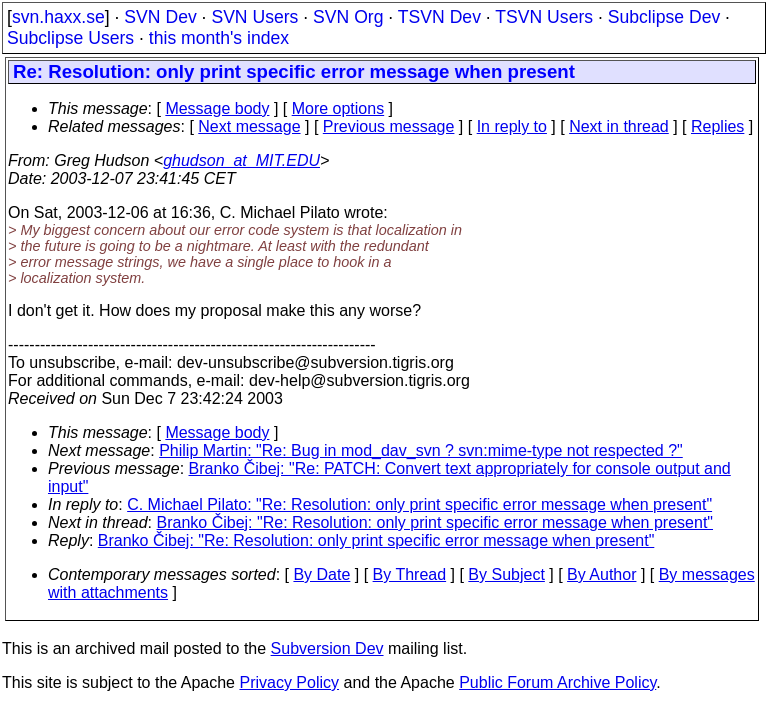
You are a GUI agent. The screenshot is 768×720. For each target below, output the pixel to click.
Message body (217, 108)
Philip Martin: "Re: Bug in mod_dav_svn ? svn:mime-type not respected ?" (421, 450)
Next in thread (619, 126)
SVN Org (348, 17)
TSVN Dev (439, 17)
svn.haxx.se (58, 17)
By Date (321, 574)
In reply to (512, 126)
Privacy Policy (289, 682)
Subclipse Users (70, 38)
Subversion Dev (327, 648)
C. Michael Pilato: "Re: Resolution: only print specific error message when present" (419, 504)
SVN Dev (160, 17)
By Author (601, 574)
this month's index (219, 38)
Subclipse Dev (664, 17)
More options (338, 108)
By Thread (410, 574)
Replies (717, 126)
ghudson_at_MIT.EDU (241, 160)
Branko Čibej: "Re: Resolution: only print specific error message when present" (435, 522)
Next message (249, 126)
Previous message (389, 126)
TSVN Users (544, 17)
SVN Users (254, 17)
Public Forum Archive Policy (557, 682)
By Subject (506, 574)
